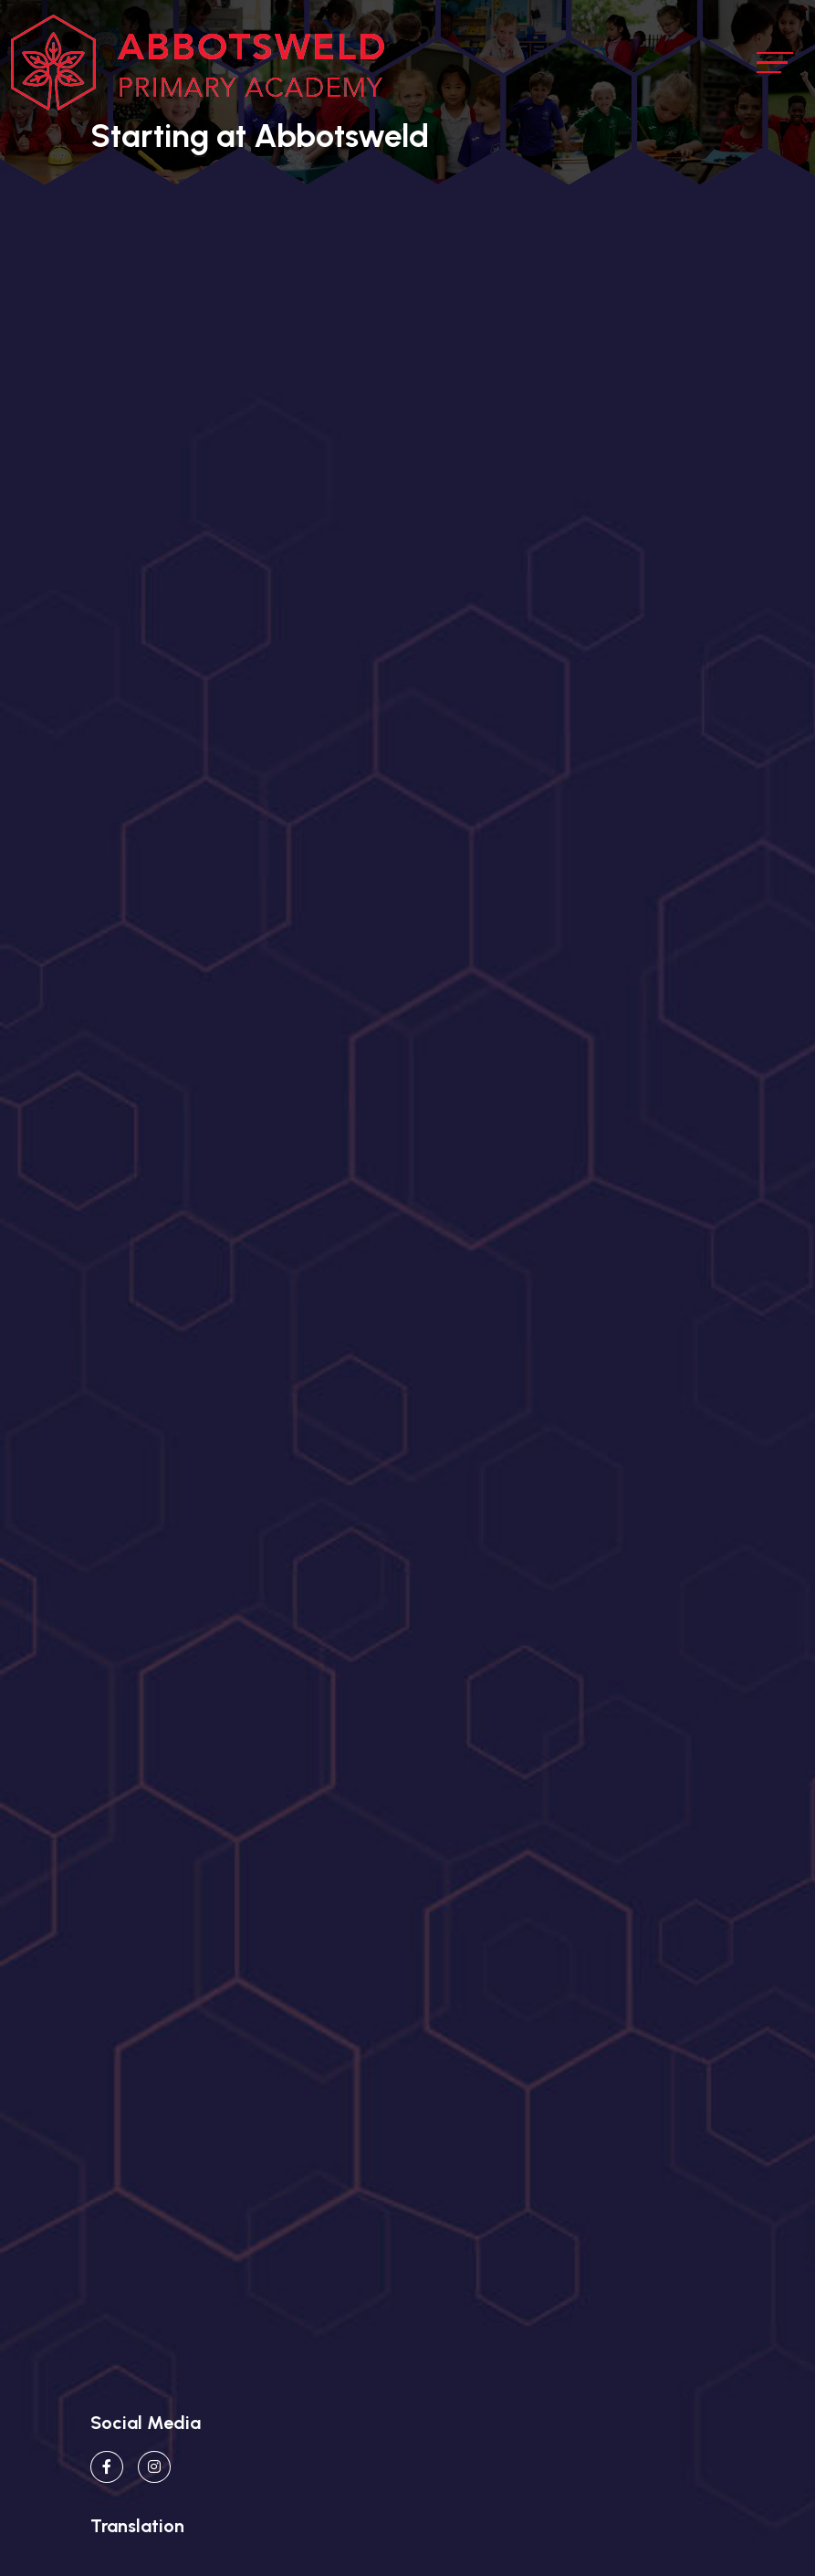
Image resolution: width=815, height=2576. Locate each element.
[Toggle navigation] (775, 62)
